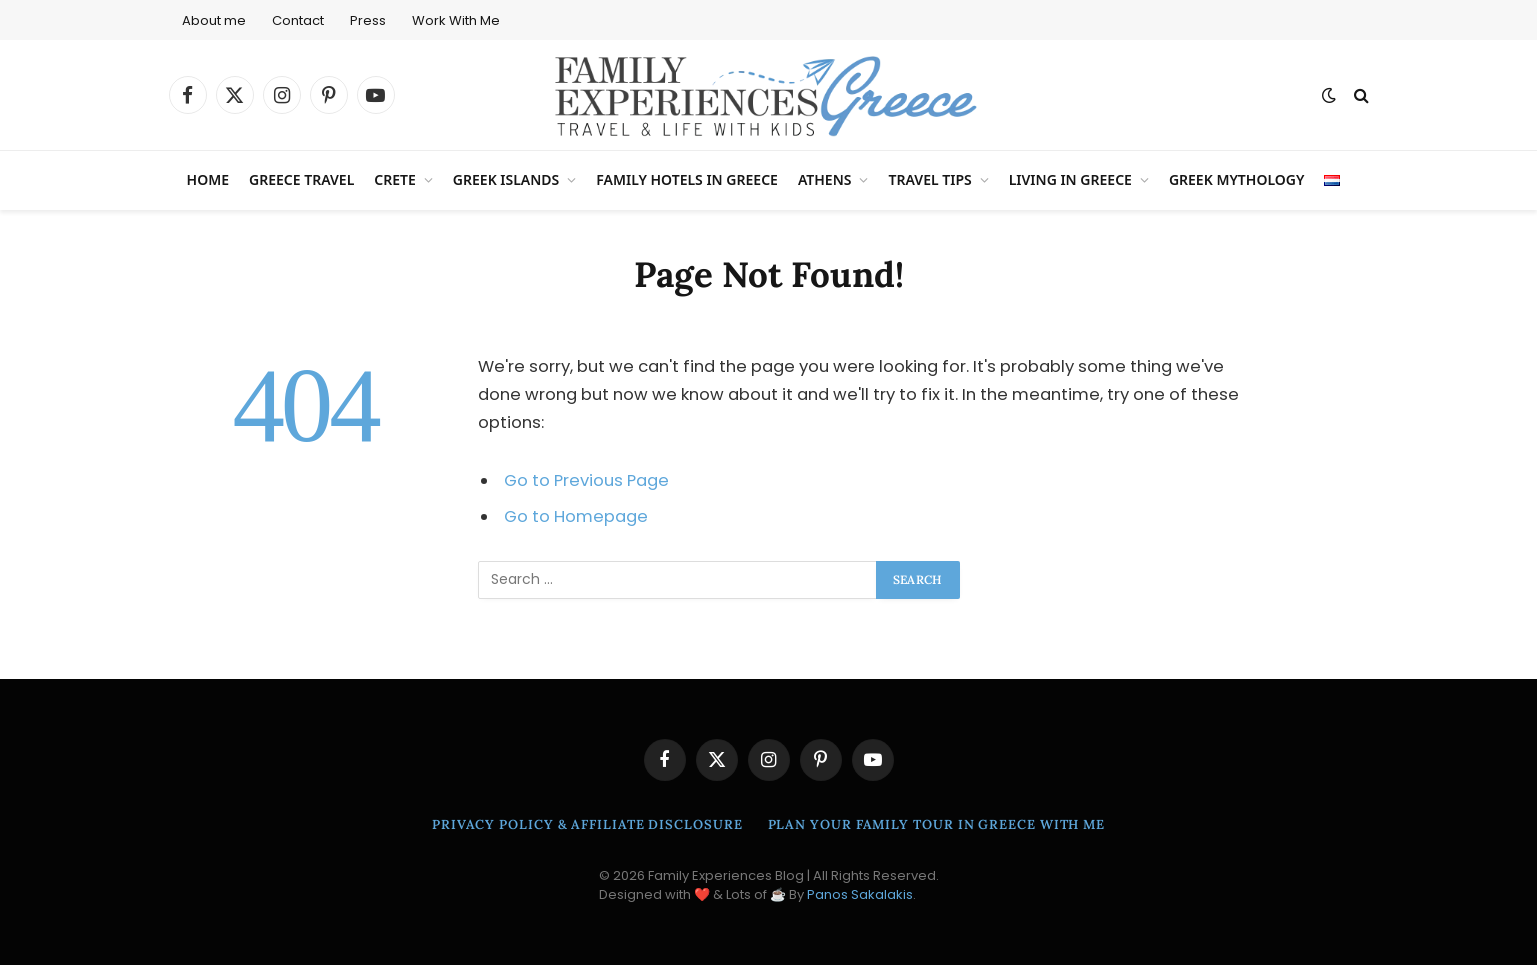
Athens (825, 179)
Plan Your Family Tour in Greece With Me (937, 824)
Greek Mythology (1237, 179)
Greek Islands (506, 179)
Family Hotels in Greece (687, 179)
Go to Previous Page (586, 480)
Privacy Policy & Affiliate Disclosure (587, 824)
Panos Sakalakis (860, 894)
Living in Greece (1070, 179)
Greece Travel (301, 179)
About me (214, 20)
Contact (298, 20)
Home (208, 179)
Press (368, 20)
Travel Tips (929, 179)
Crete (395, 179)
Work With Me (456, 20)
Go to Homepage (576, 516)
